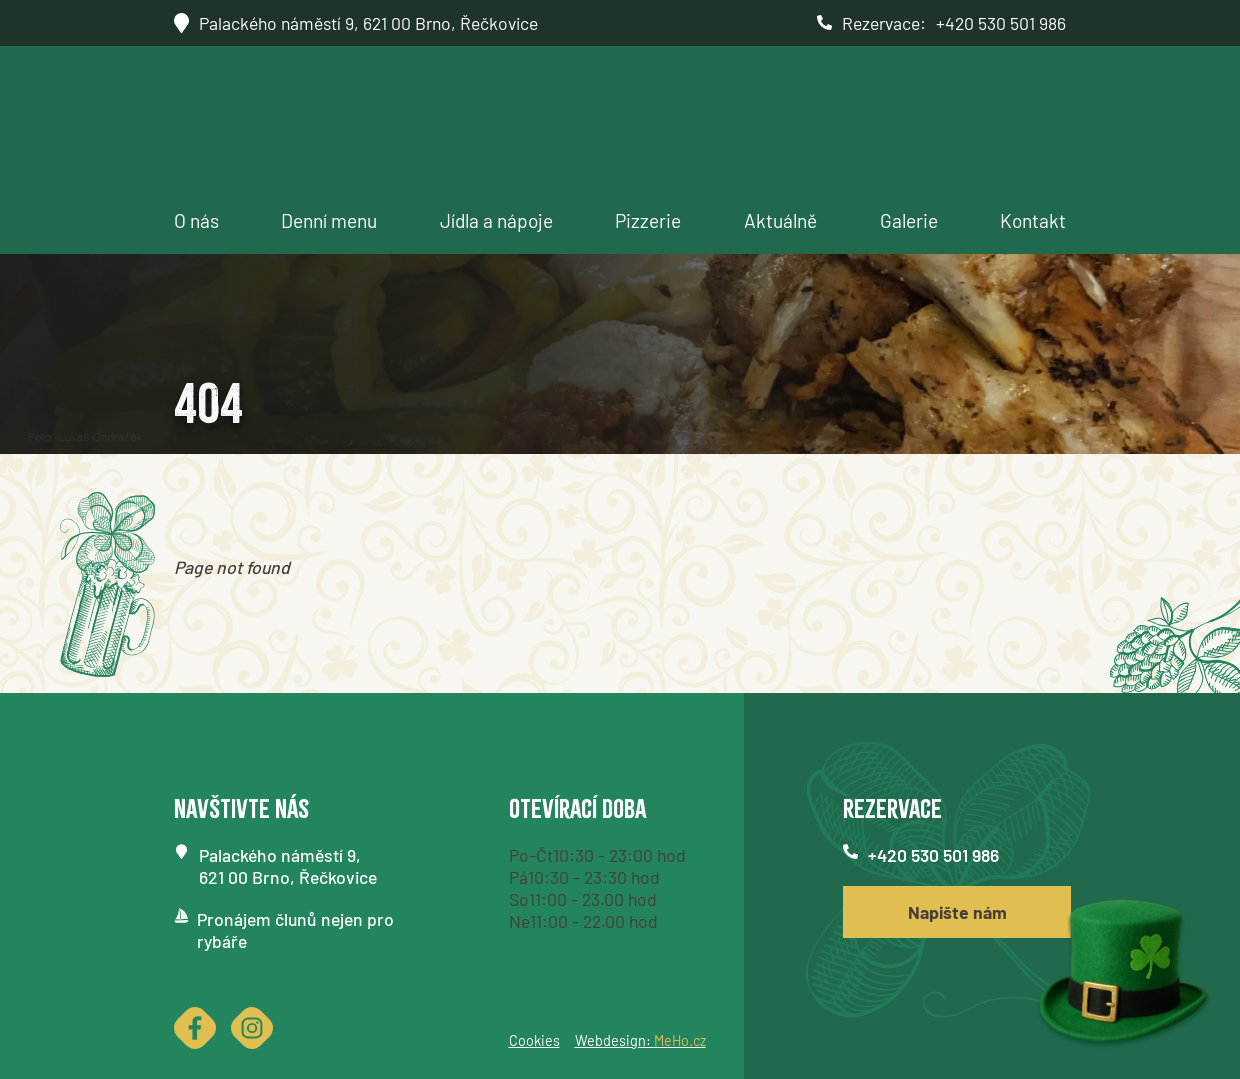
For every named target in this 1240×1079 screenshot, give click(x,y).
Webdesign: (640, 1040)
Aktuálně (780, 220)
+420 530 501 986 (1001, 23)
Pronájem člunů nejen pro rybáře (295, 930)
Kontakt (1033, 220)
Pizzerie (648, 220)
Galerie (909, 220)
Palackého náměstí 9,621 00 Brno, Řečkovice (288, 866)
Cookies (534, 1040)
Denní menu (329, 220)
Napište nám (957, 912)
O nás (196, 220)
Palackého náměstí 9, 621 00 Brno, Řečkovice (368, 23)
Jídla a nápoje (496, 220)
